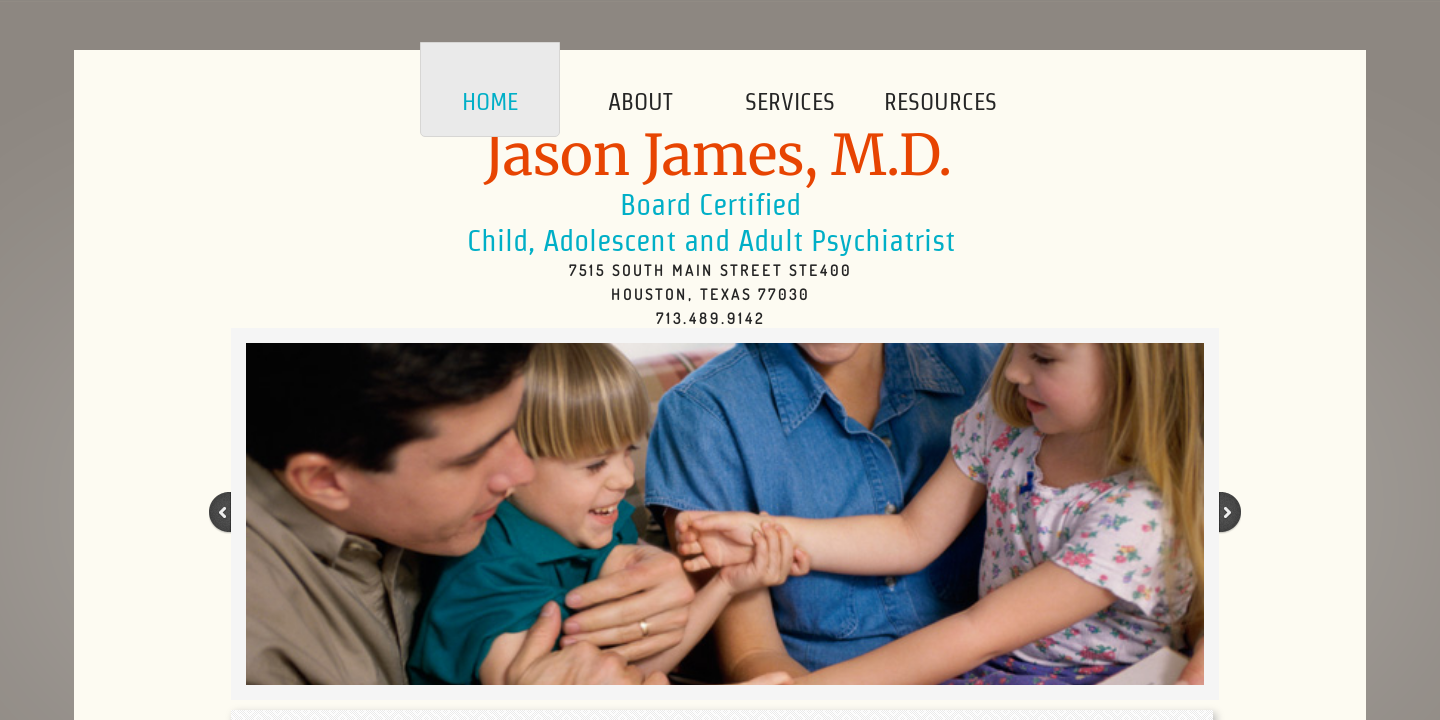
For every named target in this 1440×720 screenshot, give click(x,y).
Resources (940, 101)
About (640, 101)
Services (790, 101)
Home (490, 101)
